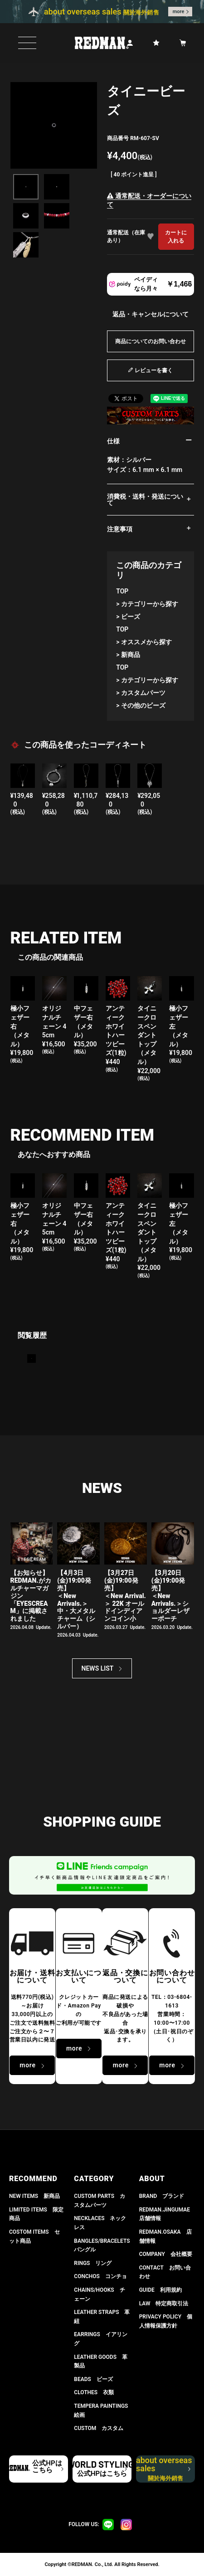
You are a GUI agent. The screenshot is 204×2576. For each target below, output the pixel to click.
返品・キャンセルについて (150, 314)
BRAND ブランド (162, 2196)
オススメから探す (146, 642)
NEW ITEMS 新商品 (34, 2196)
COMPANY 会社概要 (165, 2254)
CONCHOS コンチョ (100, 2276)
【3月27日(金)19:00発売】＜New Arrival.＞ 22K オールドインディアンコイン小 (125, 1595)
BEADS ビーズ (93, 2379)
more (179, 12)
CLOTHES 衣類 (94, 2392)
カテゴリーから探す (149, 604)
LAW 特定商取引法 (164, 2303)
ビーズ (130, 616)
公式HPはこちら (47, 2466)
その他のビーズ (143, 705)
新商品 (130, 654)
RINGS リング (93, 2263)
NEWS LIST (98, 1668)
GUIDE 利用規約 (160, 2290)
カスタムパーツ (143, 692)
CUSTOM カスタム (98, 2428)
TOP (122, 591)
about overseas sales (164, 2468)
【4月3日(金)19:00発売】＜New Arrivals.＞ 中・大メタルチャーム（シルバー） (76, 1599)
